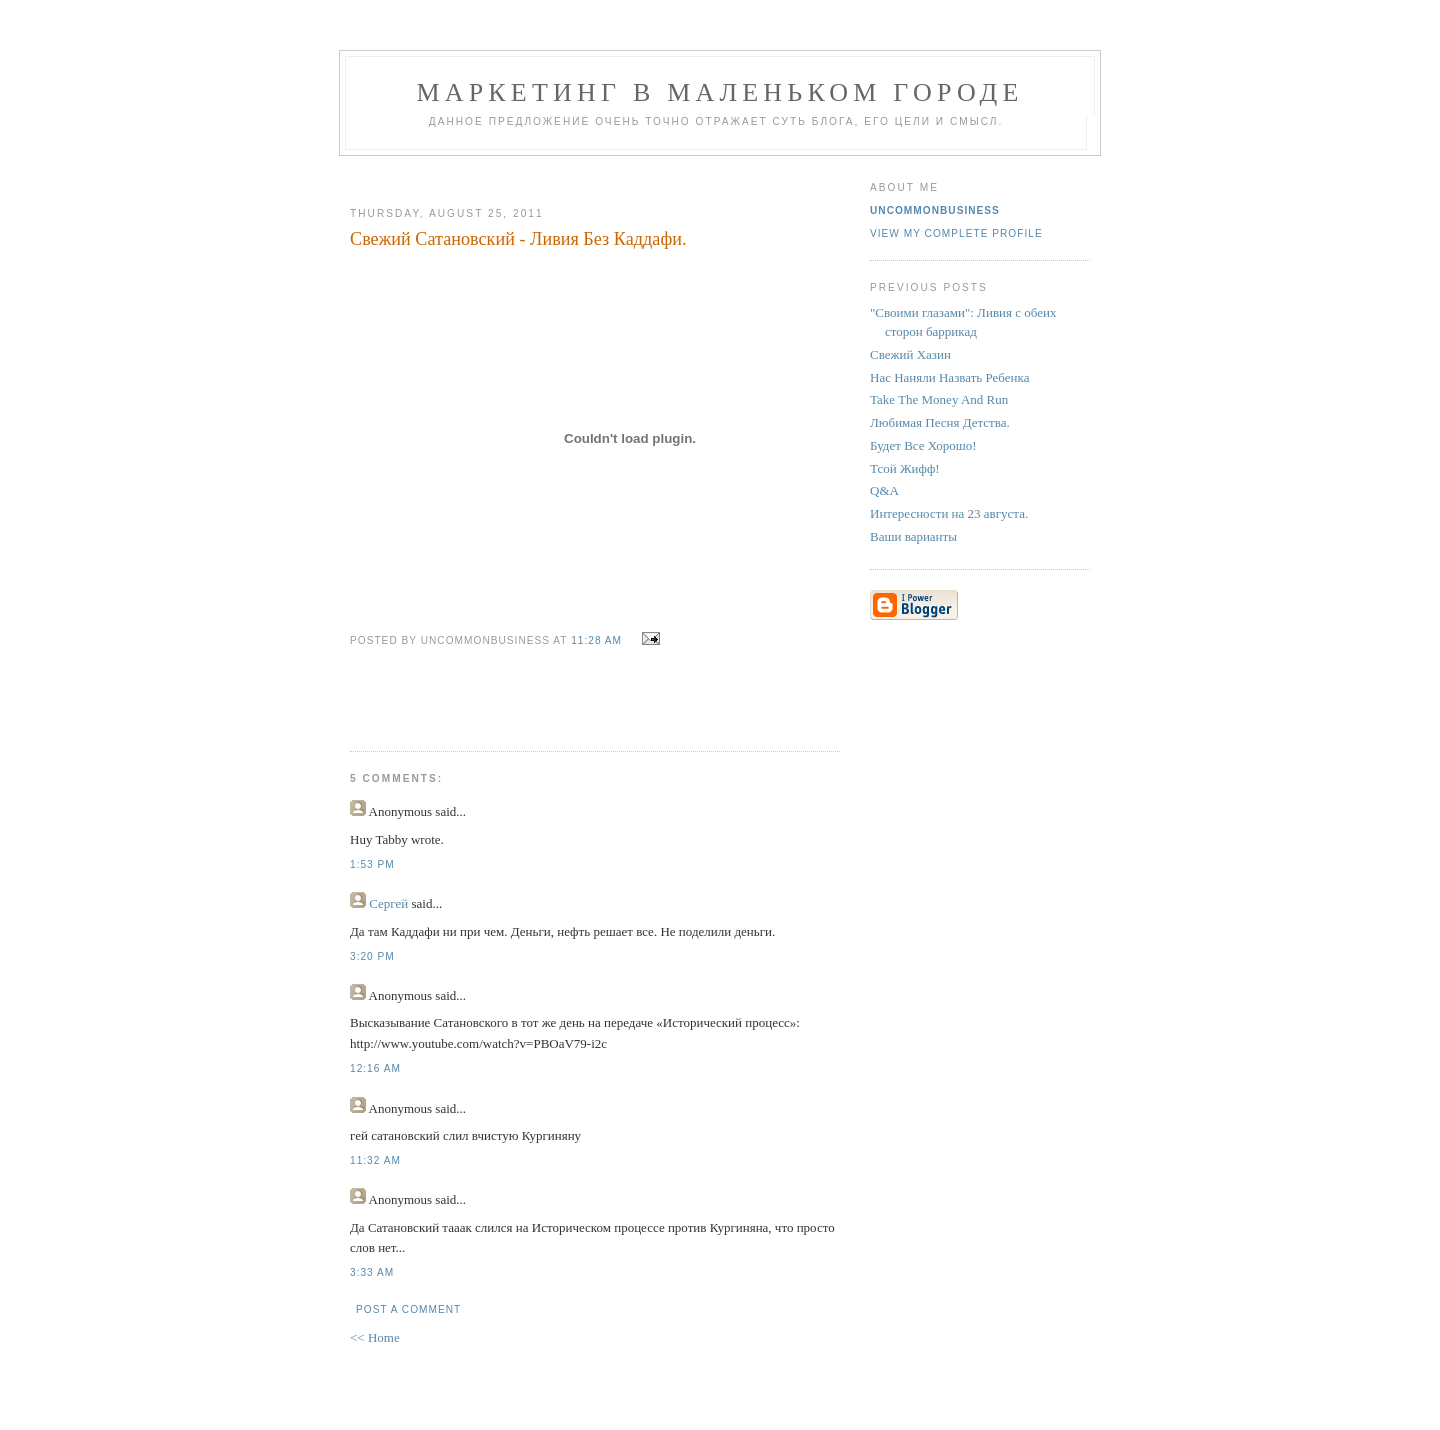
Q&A (884, 490)
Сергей (388, 903)
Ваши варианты (913, 536)
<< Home (375, 1337)
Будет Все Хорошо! (923, 445)
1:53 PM (372, 864)
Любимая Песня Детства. (940, 422)
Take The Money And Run (939, 399)
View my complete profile (956, 233)
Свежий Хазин (910, 354)
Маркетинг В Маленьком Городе (719, 92)
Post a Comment (408, 1309)
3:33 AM (372, 1272)
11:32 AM (375, 1160)
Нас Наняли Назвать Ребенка (949, 377)
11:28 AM (596, 640)
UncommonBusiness (935, 210)
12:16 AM (375, 1068)
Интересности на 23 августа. (949, 513)
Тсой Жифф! (905, 468)
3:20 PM (372, 956)
